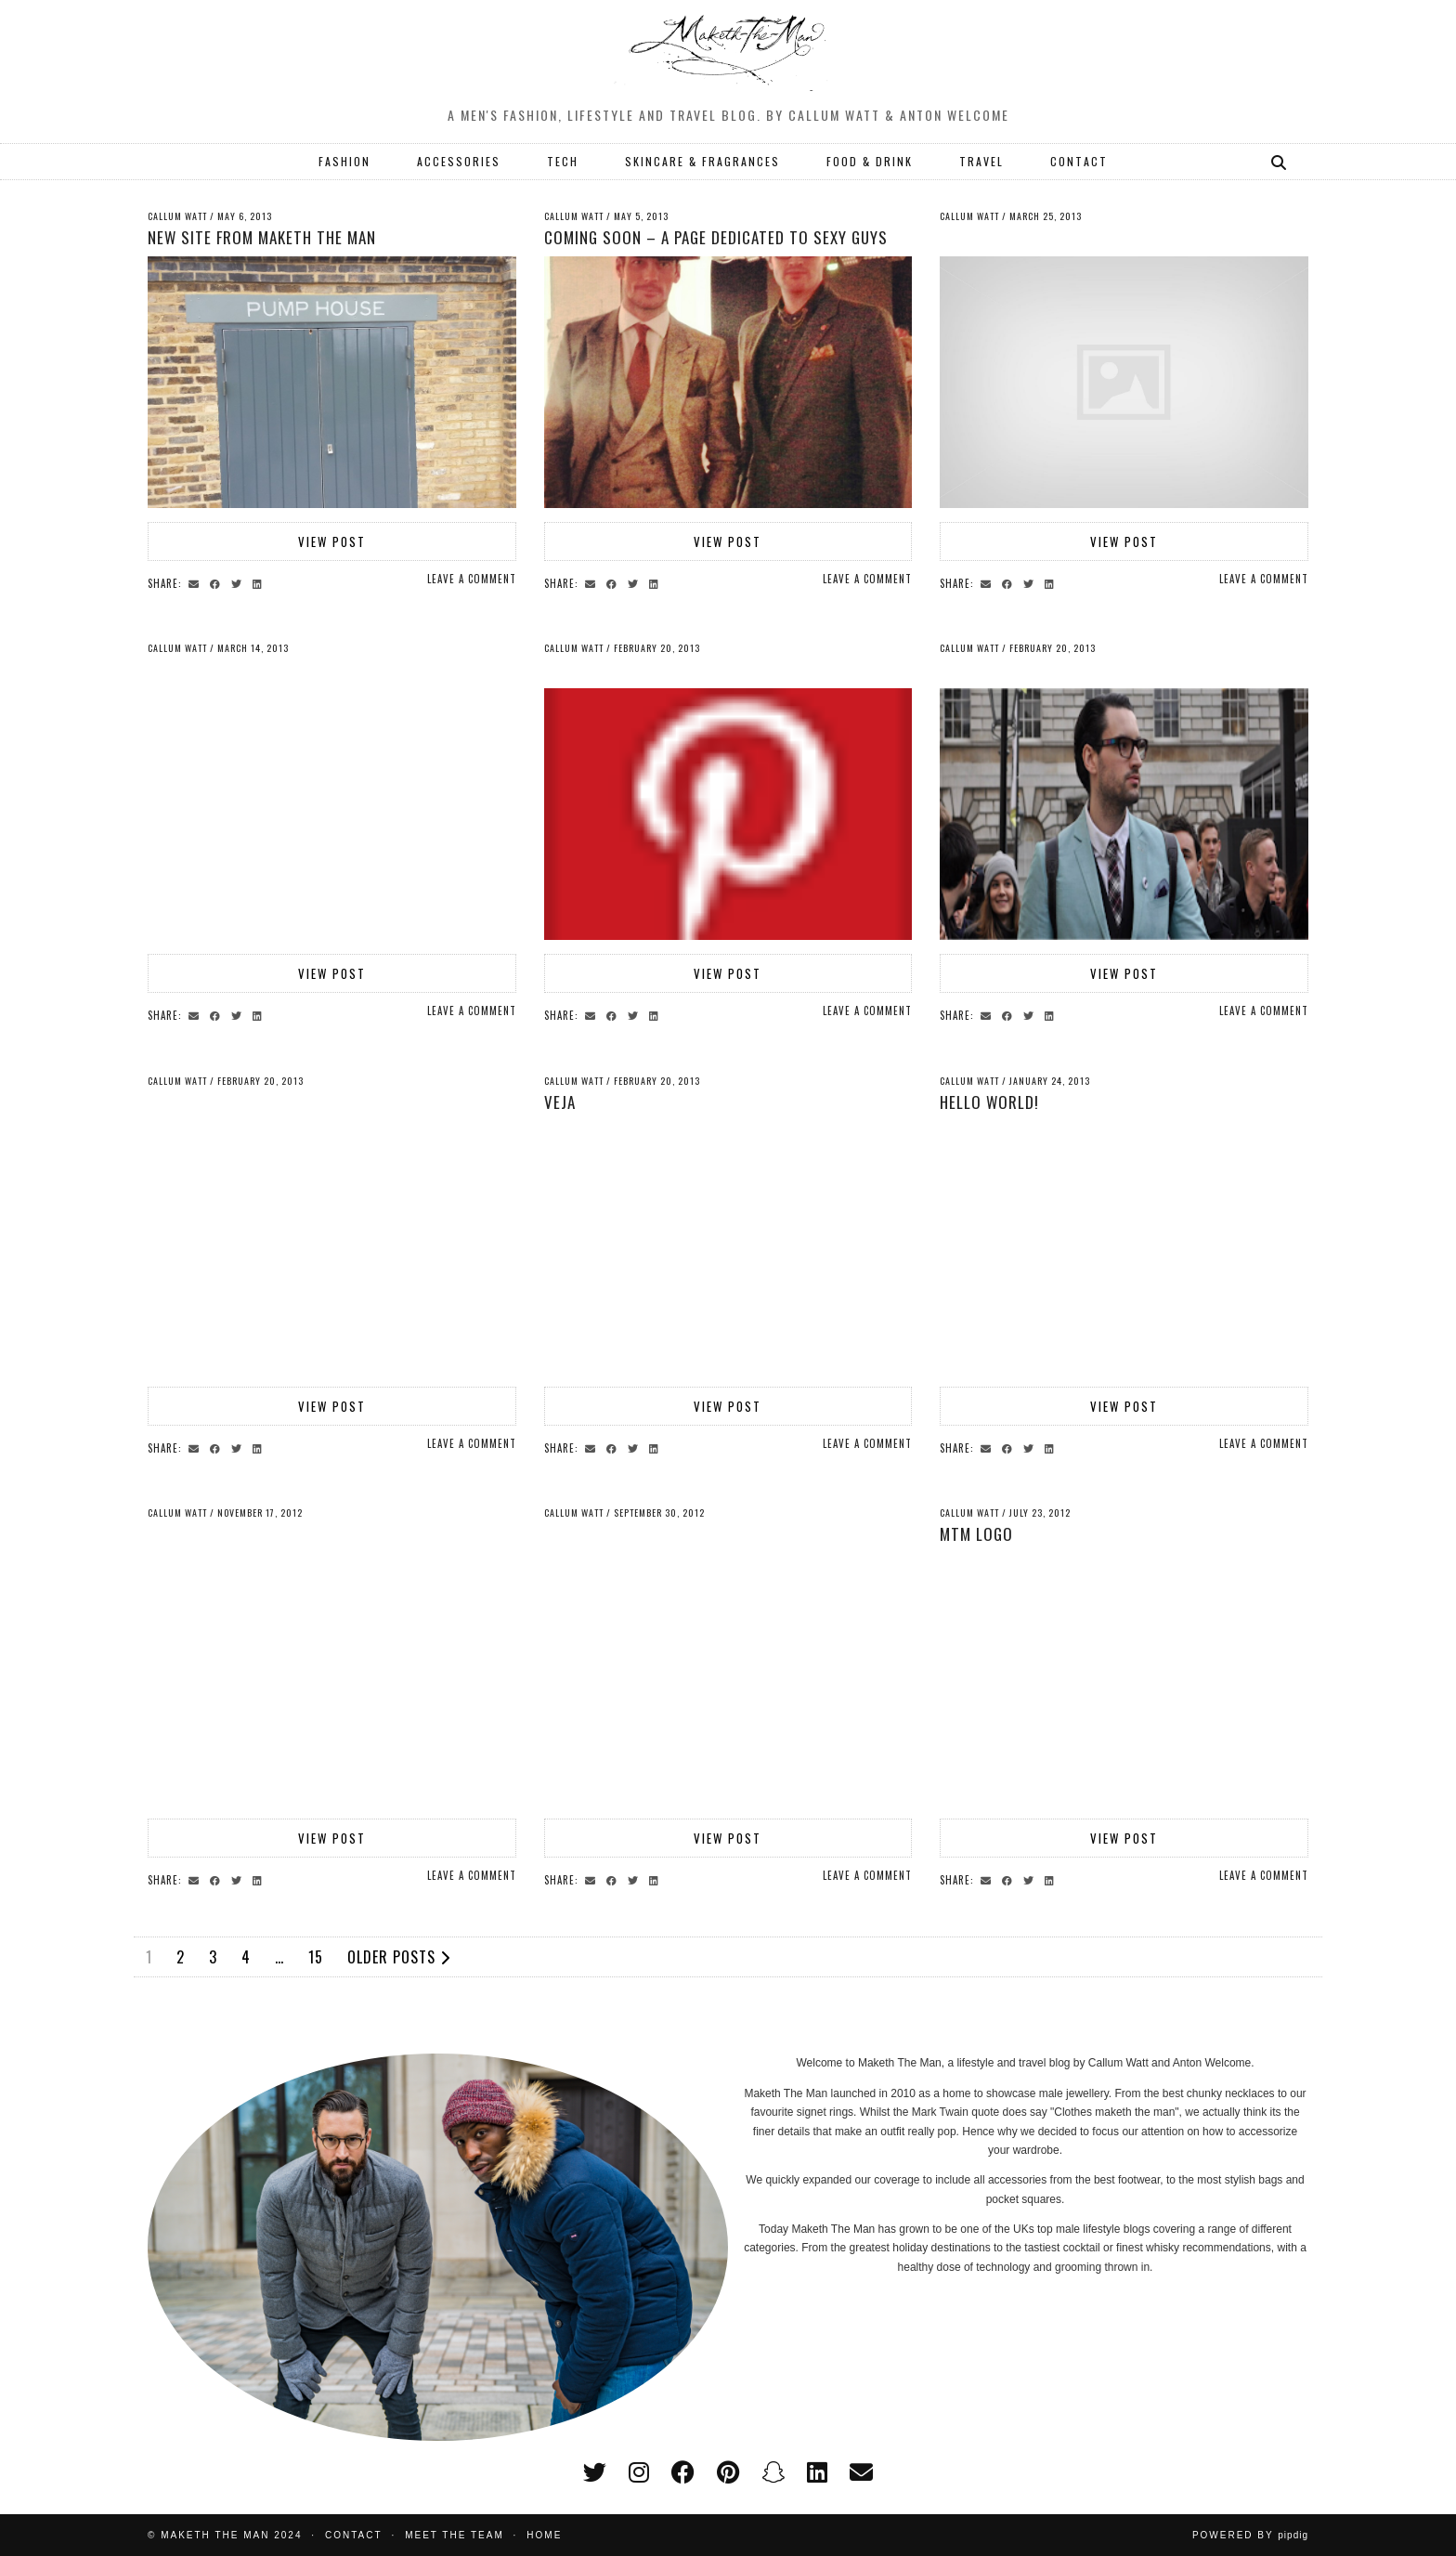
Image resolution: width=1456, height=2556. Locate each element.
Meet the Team (454, 2535)
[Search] (1279, 161)
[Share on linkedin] (260, 582)
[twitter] (594, 2472)
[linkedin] (817, 2472)
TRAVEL (981, 161)
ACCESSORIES (458, 161)
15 (315, 1957)
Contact (354, 2535)
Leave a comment (471, 578)
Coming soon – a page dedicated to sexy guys (716, 237)
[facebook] (683, 2472)
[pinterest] (728, 2472)
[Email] (861, 2472)
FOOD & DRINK (869, 161)
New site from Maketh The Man (262, 237)
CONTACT (1079, 161)
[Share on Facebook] (218, 582)
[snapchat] (773, 2472)
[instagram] (639, 2472)
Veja (560, 1102)
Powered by (1250, 2535)
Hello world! (989, 1102)
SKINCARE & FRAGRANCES (702, 161)
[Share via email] (196, 582)
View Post (332, 541)
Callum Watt (177, 216)
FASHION (344, 161)
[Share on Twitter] (239, 582)
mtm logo (976, 1533)
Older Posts (398, 1957)
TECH (562, 161)
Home (544, 2535)
